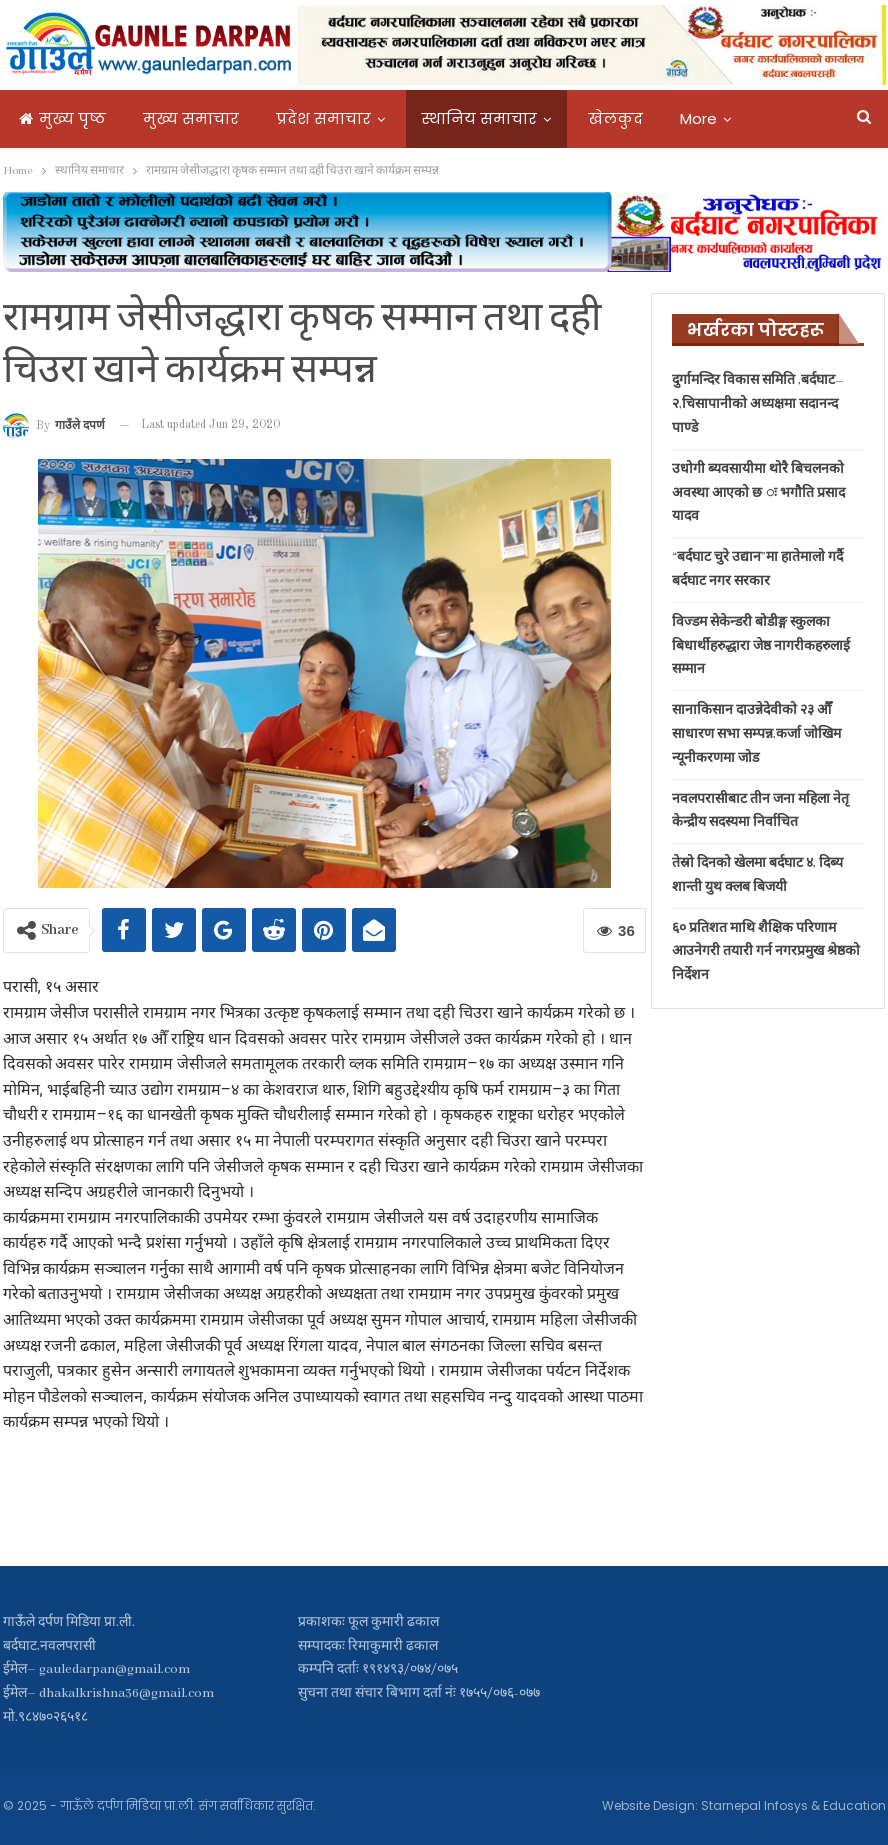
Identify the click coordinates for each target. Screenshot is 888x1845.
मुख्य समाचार (191, 118)
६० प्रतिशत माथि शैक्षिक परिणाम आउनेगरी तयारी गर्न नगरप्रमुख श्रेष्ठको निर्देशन (766, 952)
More (698, 118)
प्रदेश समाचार (323, 118)
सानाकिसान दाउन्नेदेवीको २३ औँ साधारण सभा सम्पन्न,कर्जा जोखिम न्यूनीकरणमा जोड (756, 734)
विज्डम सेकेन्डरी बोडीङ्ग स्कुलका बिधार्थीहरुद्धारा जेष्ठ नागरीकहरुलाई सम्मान (761, 646)
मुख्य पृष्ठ (62, 118)
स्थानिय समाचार (479, 118)
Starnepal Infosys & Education (793, 1805)
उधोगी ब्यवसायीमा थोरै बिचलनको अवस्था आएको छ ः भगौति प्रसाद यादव (758, 493)
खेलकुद (615, 118)
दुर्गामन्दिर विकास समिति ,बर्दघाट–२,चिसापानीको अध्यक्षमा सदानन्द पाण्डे (758, 404)
